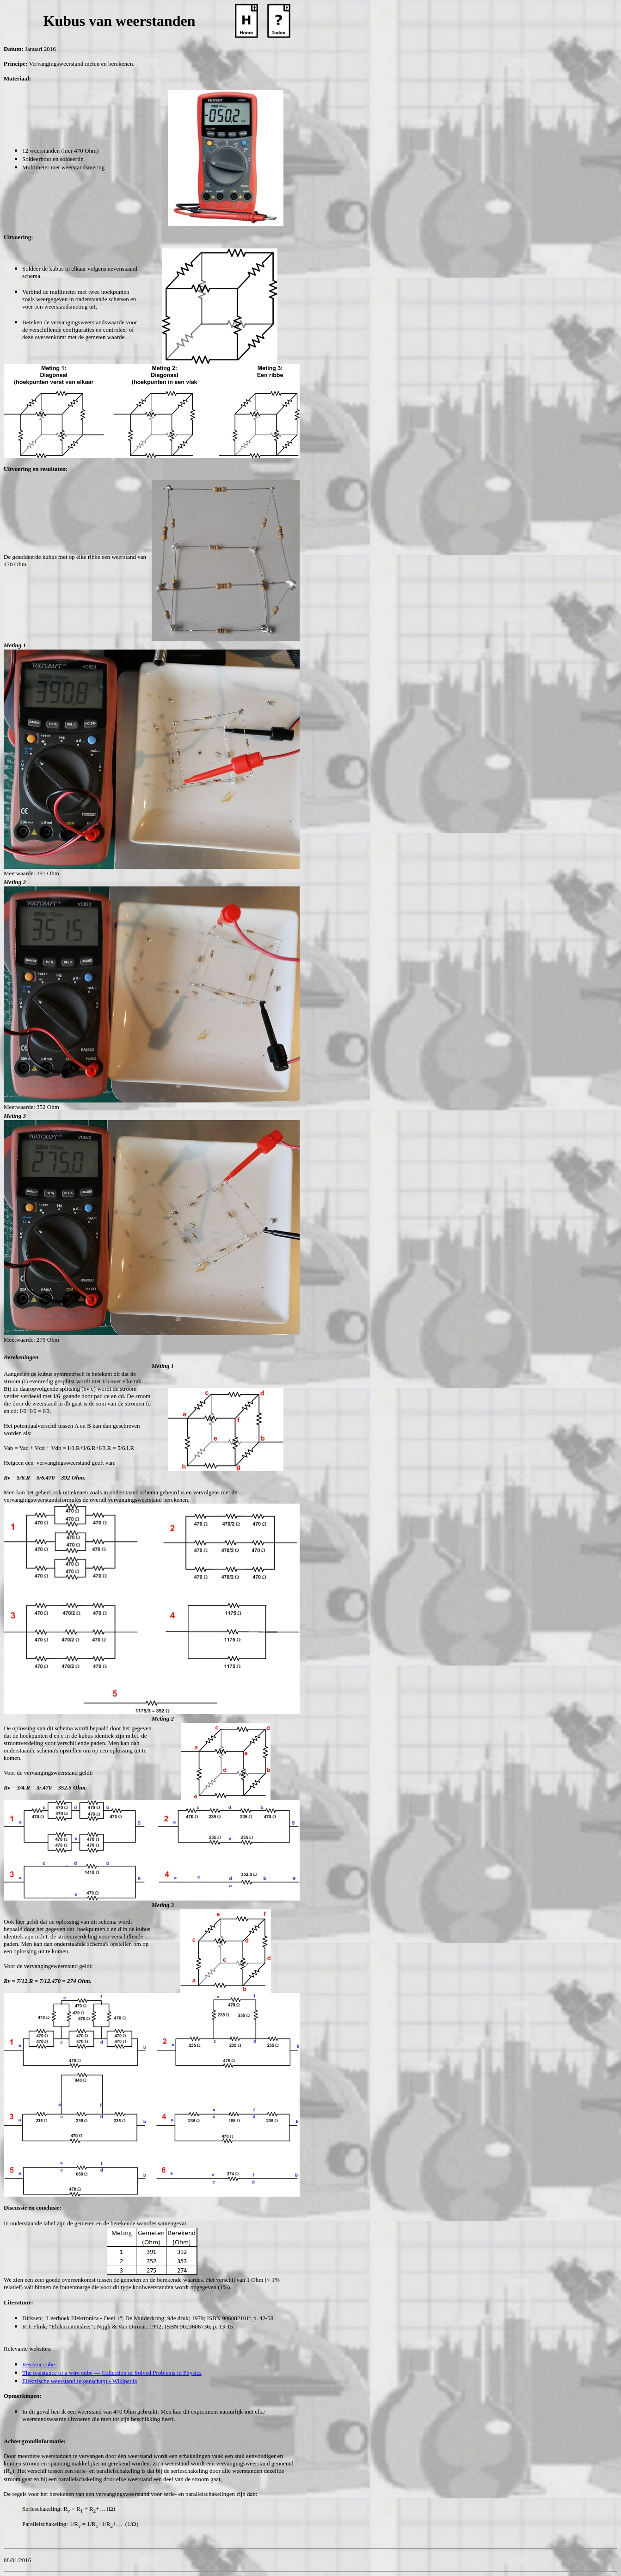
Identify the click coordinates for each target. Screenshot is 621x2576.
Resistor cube (38, 2364)
